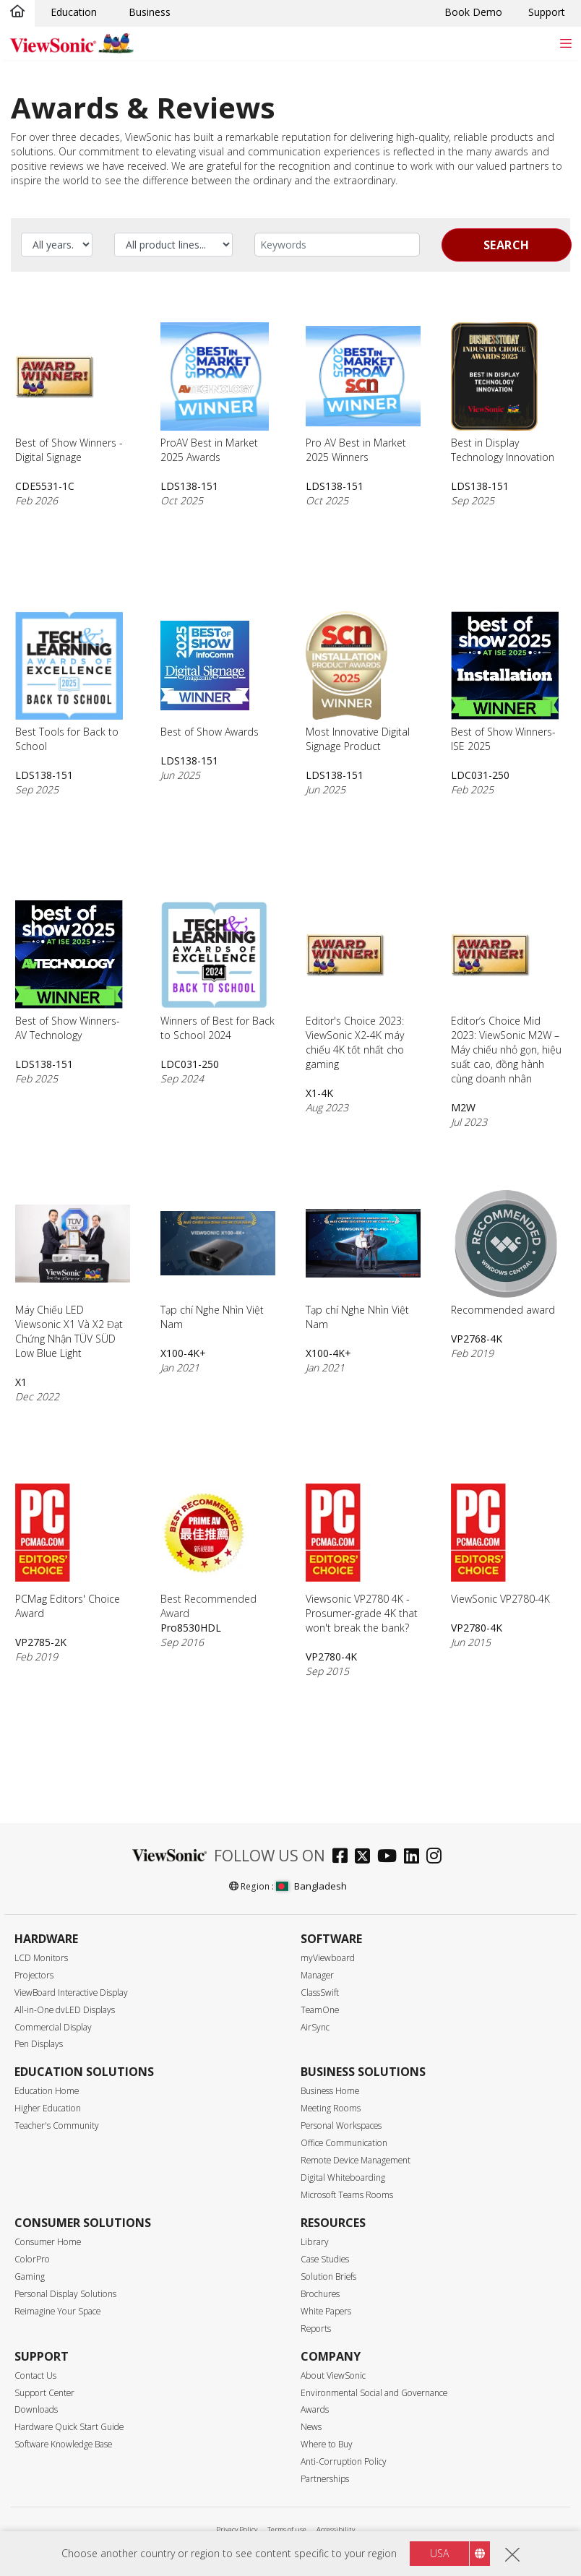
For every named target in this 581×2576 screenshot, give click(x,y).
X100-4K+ (183, 1353)
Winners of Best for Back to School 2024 (217, 971)
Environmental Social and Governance (374, 2393)
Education (74, 12)
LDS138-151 (189, 486)
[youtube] (390, 1857)
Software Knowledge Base (63, 2444)
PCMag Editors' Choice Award (67, 1549)
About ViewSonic (333, 2375)
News (311, 2427)
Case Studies (325, 2259)
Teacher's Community (56, 2125)
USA (439, 2553)
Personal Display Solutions (65, 2294)
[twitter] (366, 1857)
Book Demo (473, 12)
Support (546, 12)
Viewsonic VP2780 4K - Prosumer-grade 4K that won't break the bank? (362, 1556)
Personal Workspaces (341, 2125)
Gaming (29, 2276)
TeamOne (320, 2010)
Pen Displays (38, 2044)
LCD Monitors (41, 1958)
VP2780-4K (331, 1656)
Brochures (320, 2294)
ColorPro (32, 2259)
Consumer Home (47, 2242)
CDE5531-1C (44, 486)
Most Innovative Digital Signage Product (358, 682)
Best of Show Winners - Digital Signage (69, 393)
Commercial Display (53, 2027)
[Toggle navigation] (565, 43)
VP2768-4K (476, 1338)
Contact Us (35, 2375)
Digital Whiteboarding (343, 2177)
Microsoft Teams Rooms (347, 2195)
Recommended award (505, 1253)
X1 (21, 1382)
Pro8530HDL (190, 1627)
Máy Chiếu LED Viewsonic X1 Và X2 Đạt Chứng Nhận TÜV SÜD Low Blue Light (72, 1274)
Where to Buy (327, 2444)
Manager (317, 1975)
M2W (463, 1107)
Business (150, 12)
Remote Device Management (355, 2160)
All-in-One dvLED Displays (64, 2010)
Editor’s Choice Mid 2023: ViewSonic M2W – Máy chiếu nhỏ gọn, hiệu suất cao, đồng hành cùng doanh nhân (506, 992)
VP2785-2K (40, 1642)
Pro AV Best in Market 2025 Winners (363, 393)
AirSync (315, 2027)
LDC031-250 (480, 775)
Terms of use (286, 2529)
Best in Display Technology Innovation (502, 393)
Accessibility (336, 2529)
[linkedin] (415, 1857)
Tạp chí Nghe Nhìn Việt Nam (217, 1260)
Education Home (46, 2091)
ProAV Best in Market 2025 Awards (214, 393)
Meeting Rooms (331, 2108)
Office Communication (344, 2143)
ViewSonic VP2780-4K (500, 1542)
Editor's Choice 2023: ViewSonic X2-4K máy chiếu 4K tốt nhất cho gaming (355, 985)
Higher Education (47, 2108)
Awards (315, 2409)
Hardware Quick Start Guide (69, 2427)
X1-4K (319, 1093)
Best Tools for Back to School (69, 682)
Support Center (44, 2393)
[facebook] (343, 1857)
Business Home (330, 2091)
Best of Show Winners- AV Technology (69, 971)
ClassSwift (320, 1992)
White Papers (326, 2311)
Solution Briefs (328, 2276)
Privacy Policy (236, 2529)
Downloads (36, 2409)
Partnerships (325, 2479)
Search (506, 245)
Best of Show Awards (209, 674)
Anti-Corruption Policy (344, 2461)
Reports (316, 2328)
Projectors (33, 1975)
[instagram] (437, 1857)
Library (315, 2242)
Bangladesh (311, 1885)
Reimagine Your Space (57, 2311)
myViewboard (328, 1958)
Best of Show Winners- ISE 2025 (505, 682)
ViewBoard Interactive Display (71, 1992)
